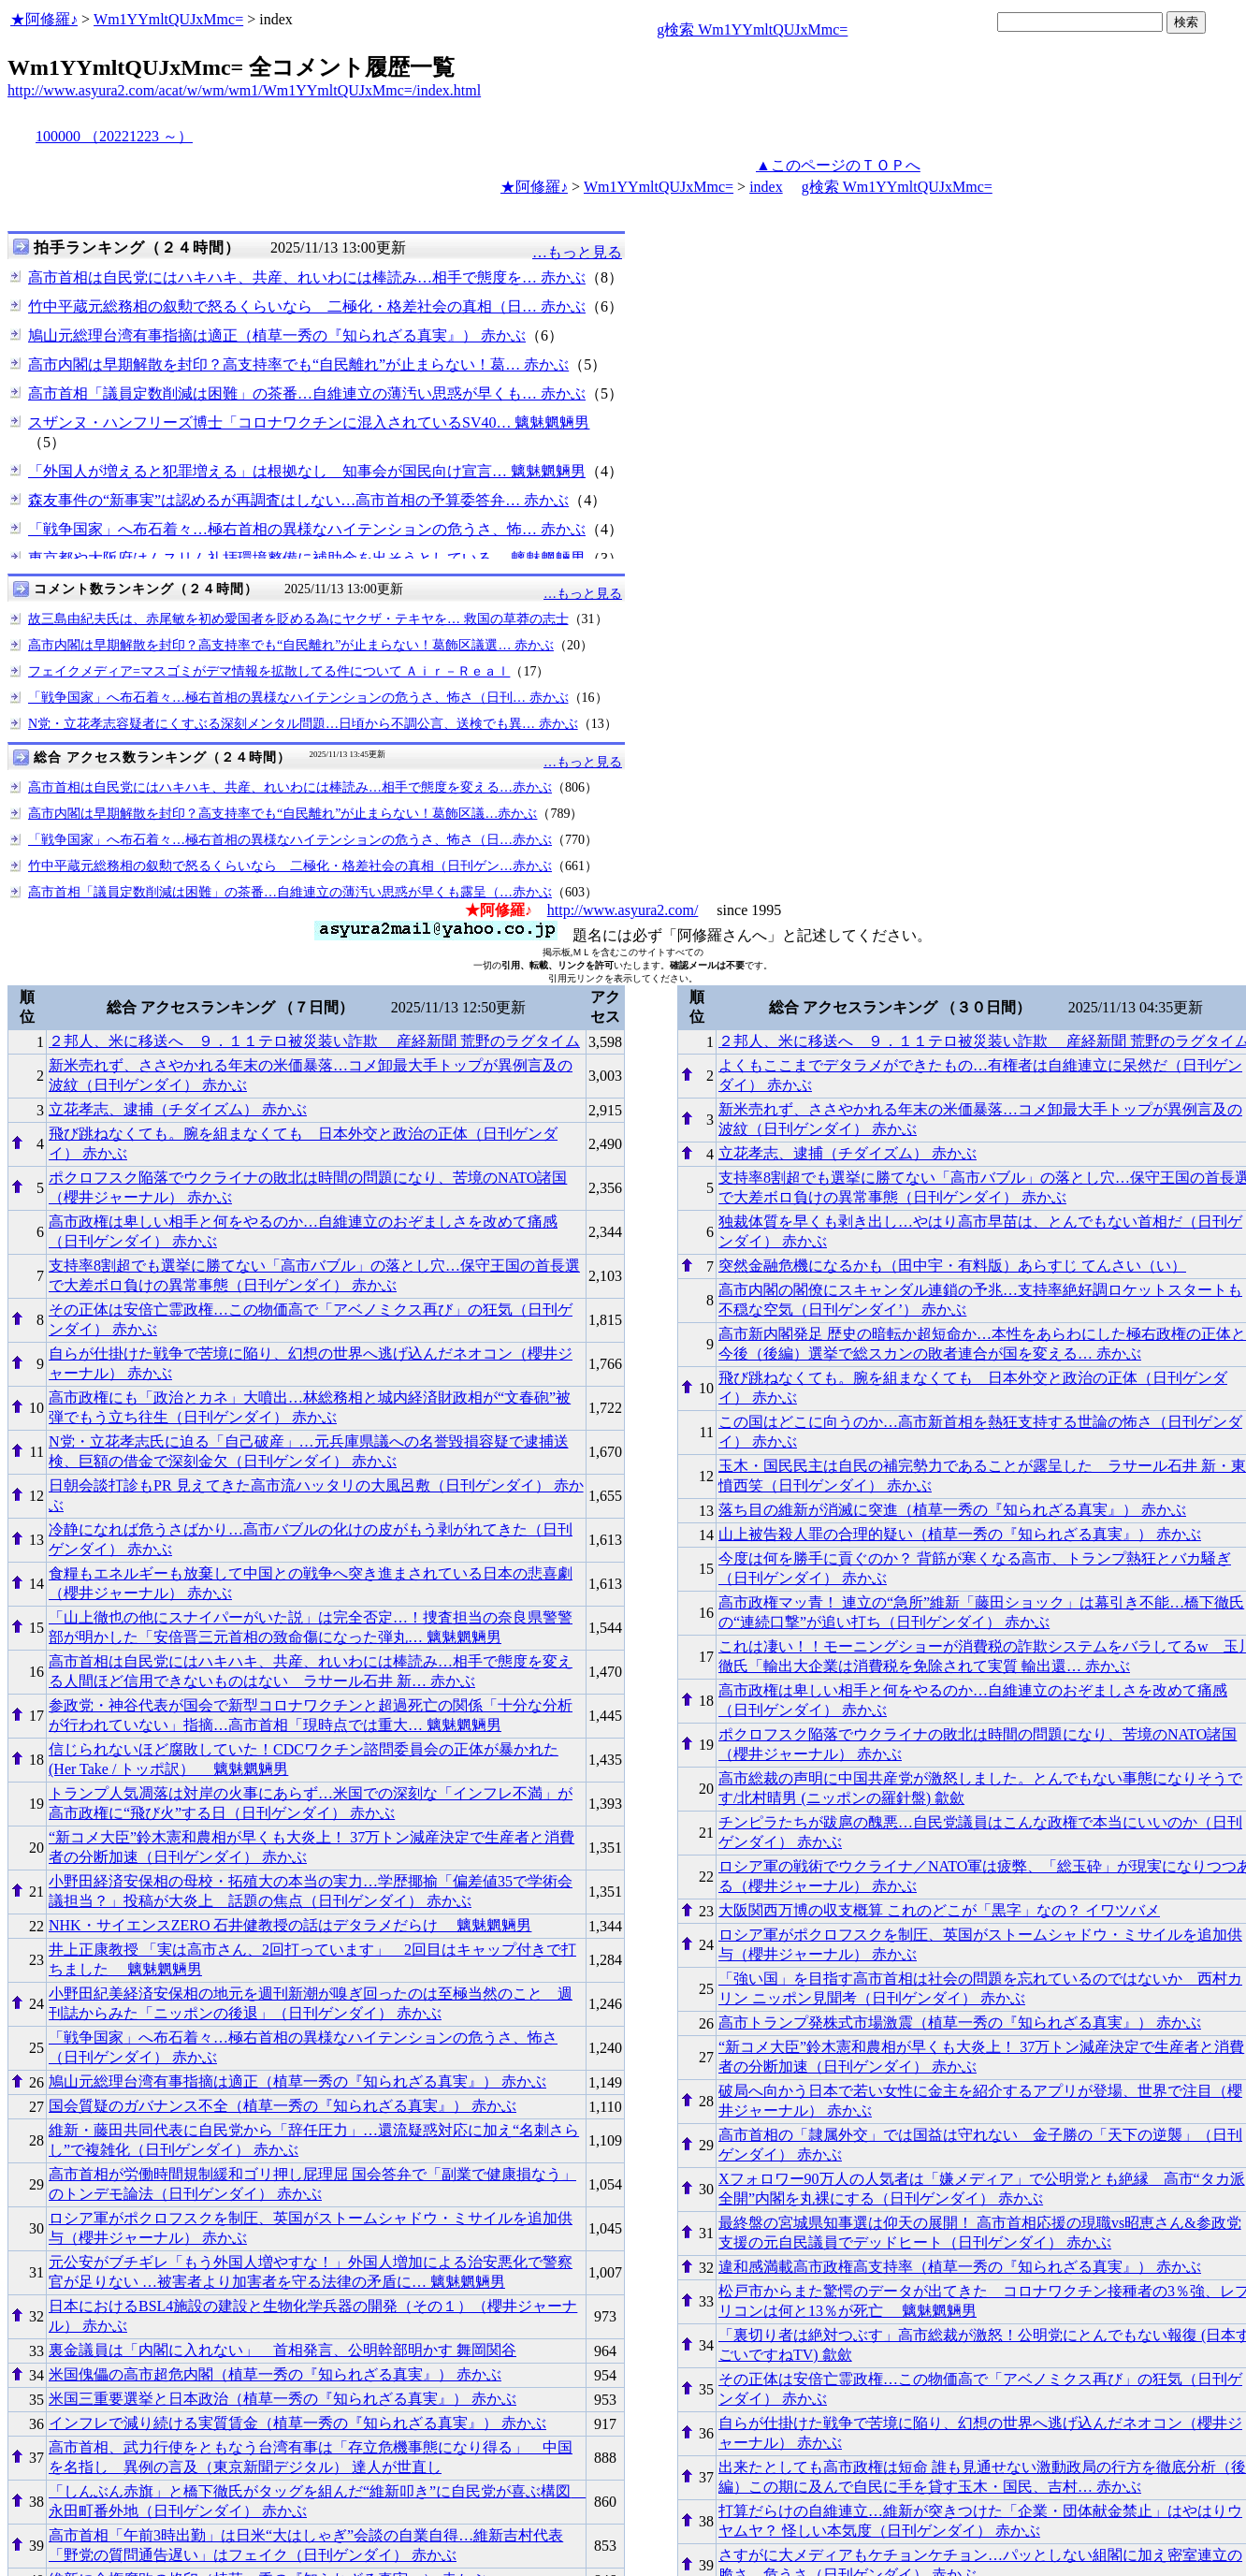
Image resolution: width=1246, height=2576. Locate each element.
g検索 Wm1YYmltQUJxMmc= (752, 29)
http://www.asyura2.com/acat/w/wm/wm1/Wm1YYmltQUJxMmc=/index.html (244, 90)
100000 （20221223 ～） (114, 136)
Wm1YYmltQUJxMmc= (168, 19)
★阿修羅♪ (44, 19)
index (766, 187)
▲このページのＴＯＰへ (838, 165)
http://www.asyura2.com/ (623, 910)
